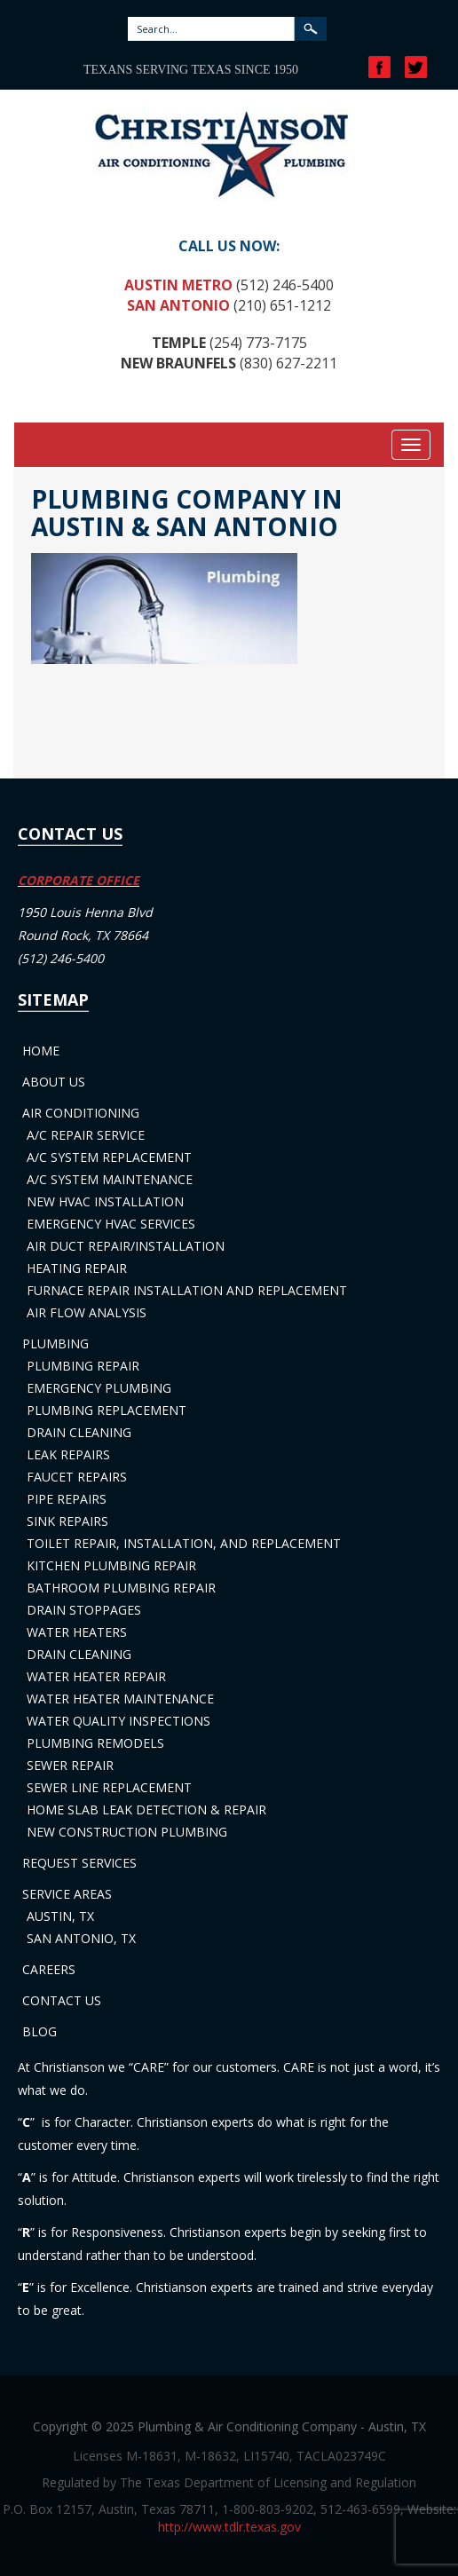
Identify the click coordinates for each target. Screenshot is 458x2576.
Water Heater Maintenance (120, 1698)
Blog (39, 2031)
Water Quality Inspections (118, 1720)
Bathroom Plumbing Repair (121, 1587)
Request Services (79, 1862)
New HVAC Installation (105, 1201)
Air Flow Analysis (86, 1312)
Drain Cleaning (79, 1432)
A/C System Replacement (109, 1157)
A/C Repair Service (86, 1134)
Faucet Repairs (77, 1476)
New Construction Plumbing (127, 1831)
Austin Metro (178, 285)
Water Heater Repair (96, 1676)
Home (40, 1050)
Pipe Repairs (67, 1498)
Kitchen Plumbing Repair (111, 1565)
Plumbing (55, 1343)
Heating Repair (77, 1268)
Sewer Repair (70, 1765)
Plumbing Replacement (106, 1410)
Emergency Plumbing (99, 1387)
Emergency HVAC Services (111, 1223)
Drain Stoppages (84, 1609)
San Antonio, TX (81, 1938)
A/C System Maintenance (110, 1179)
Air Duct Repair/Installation (126, 1245)
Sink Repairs (67, 1521)
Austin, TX (60, 1916)
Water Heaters (77, 1632)
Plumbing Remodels (95, 1742)
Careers (48, 1969)
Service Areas (67, 1893)
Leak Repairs (68, 1454)
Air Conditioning (80, 1112)
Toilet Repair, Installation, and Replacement (184, 1543)
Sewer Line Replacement (109, 1787)
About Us (53, 1081)
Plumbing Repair (83, 1365)
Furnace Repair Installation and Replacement (187, 1290)
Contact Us (61, 2000)
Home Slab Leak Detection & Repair (146, 1809)
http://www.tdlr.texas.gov (229, 2526)
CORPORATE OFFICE (78, 880)
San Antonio (178, 305)
